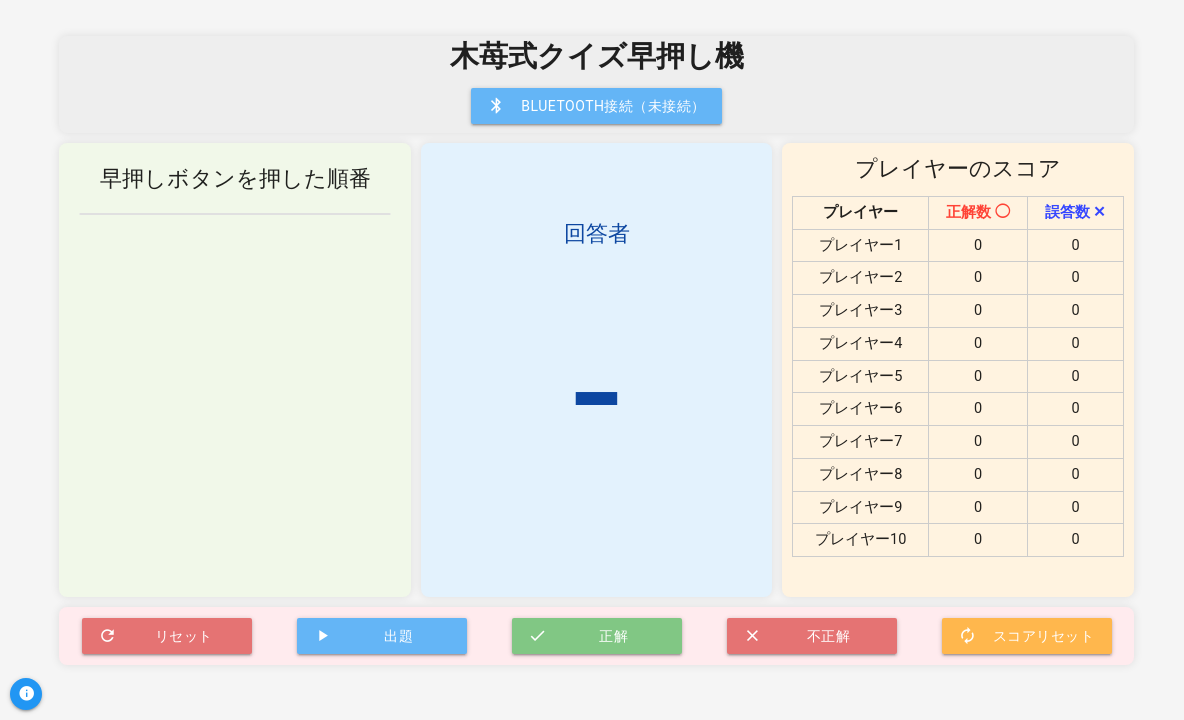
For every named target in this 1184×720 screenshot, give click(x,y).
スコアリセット (1026, 636)
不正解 (797, 636)
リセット (155, 636)
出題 (363, 636)
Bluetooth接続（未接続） (596, 106)
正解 (578, 636)
